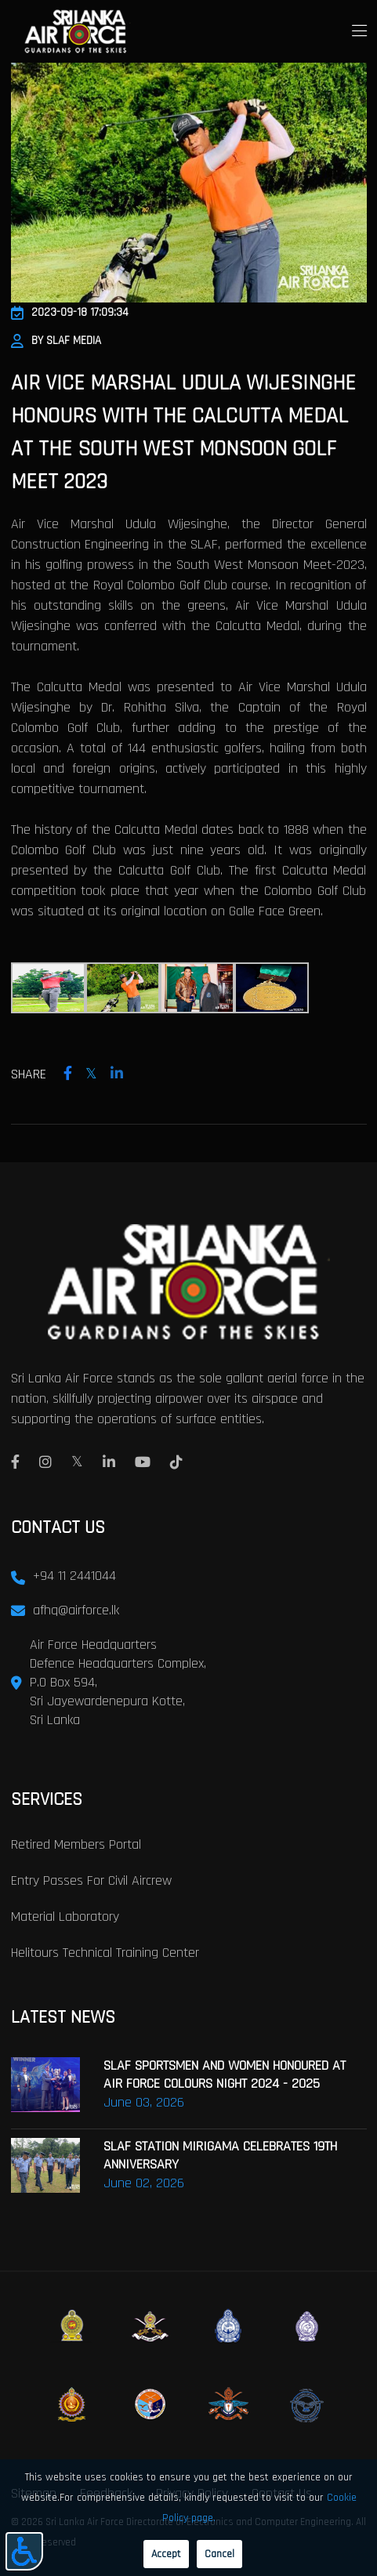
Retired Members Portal (76, 1844)
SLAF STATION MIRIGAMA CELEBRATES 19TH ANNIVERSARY (220, 2155)
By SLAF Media (56, 340)
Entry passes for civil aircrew (91, 1880)
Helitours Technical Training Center (105, 1953)
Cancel (219, 2554)
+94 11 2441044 (74, 1576)
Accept (166, 2554)
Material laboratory (65, 1917)
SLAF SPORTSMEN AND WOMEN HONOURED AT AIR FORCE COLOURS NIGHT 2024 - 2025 (224, 2074)
